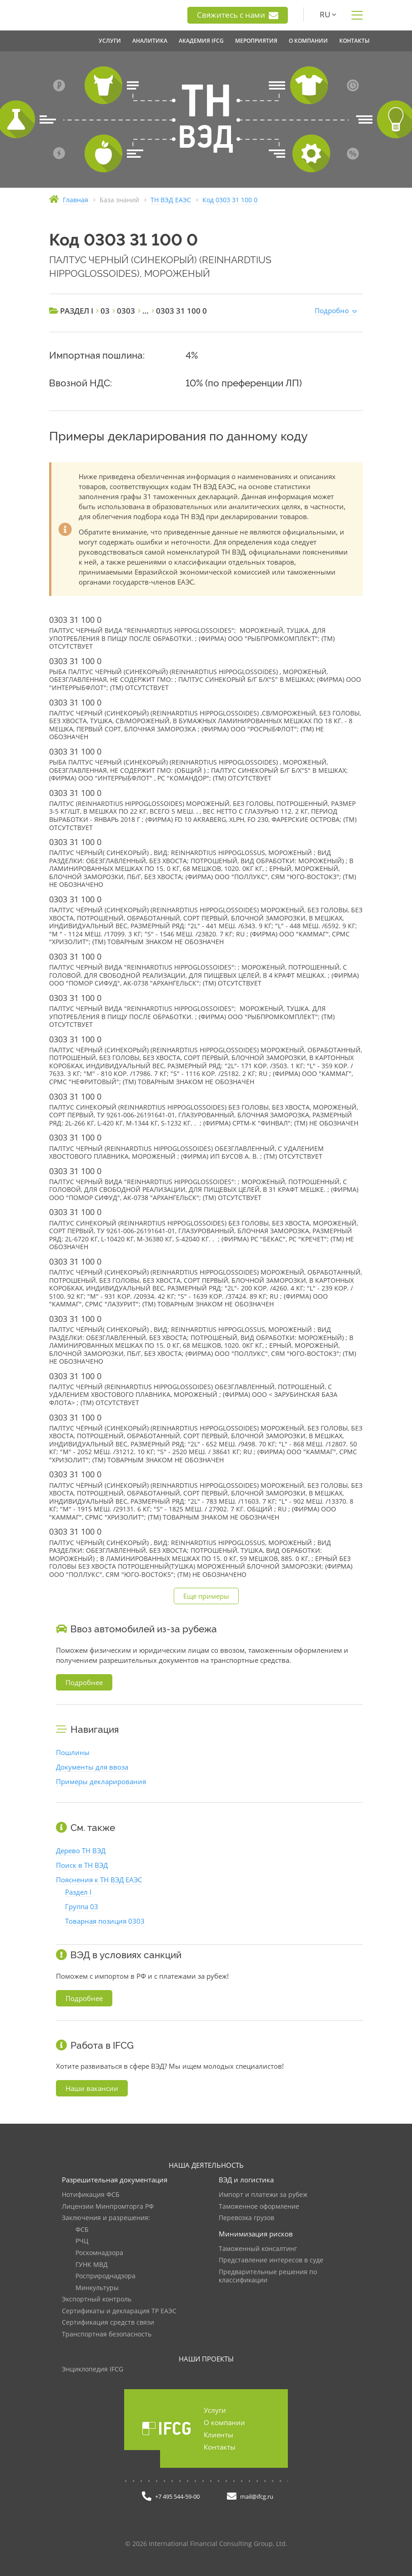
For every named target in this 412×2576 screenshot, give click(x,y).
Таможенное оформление (259, 2207)
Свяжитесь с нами (237, 15)
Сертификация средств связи (108, 2322)
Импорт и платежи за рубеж (263, 2195)
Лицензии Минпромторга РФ (108, 2207)
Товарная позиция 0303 (105, 1921)
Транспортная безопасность (106, 2334)
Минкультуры (97, 2288)
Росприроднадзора (105, 2276)
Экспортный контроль (96, 2299)
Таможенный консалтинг (258, 2249)
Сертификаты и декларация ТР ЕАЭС (119, 2311)
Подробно (332, 310)
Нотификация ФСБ (91, 2195)
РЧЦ (81, 2241)
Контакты (220, 2446)
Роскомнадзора (99, 2253)
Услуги (215, 2410)
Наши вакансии (91, 2088)
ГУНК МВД (91, 2265)
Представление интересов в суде (271, 2260)
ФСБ (82, 2230)
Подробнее (84, 1682)
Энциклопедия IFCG (92, 2369)
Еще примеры (206, 1596)
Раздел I (78, 1891)
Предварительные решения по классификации (268, 2276)
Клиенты (218, 2434)
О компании (224, 2422)
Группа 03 (81, 1906)
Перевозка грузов (246, 2218)
